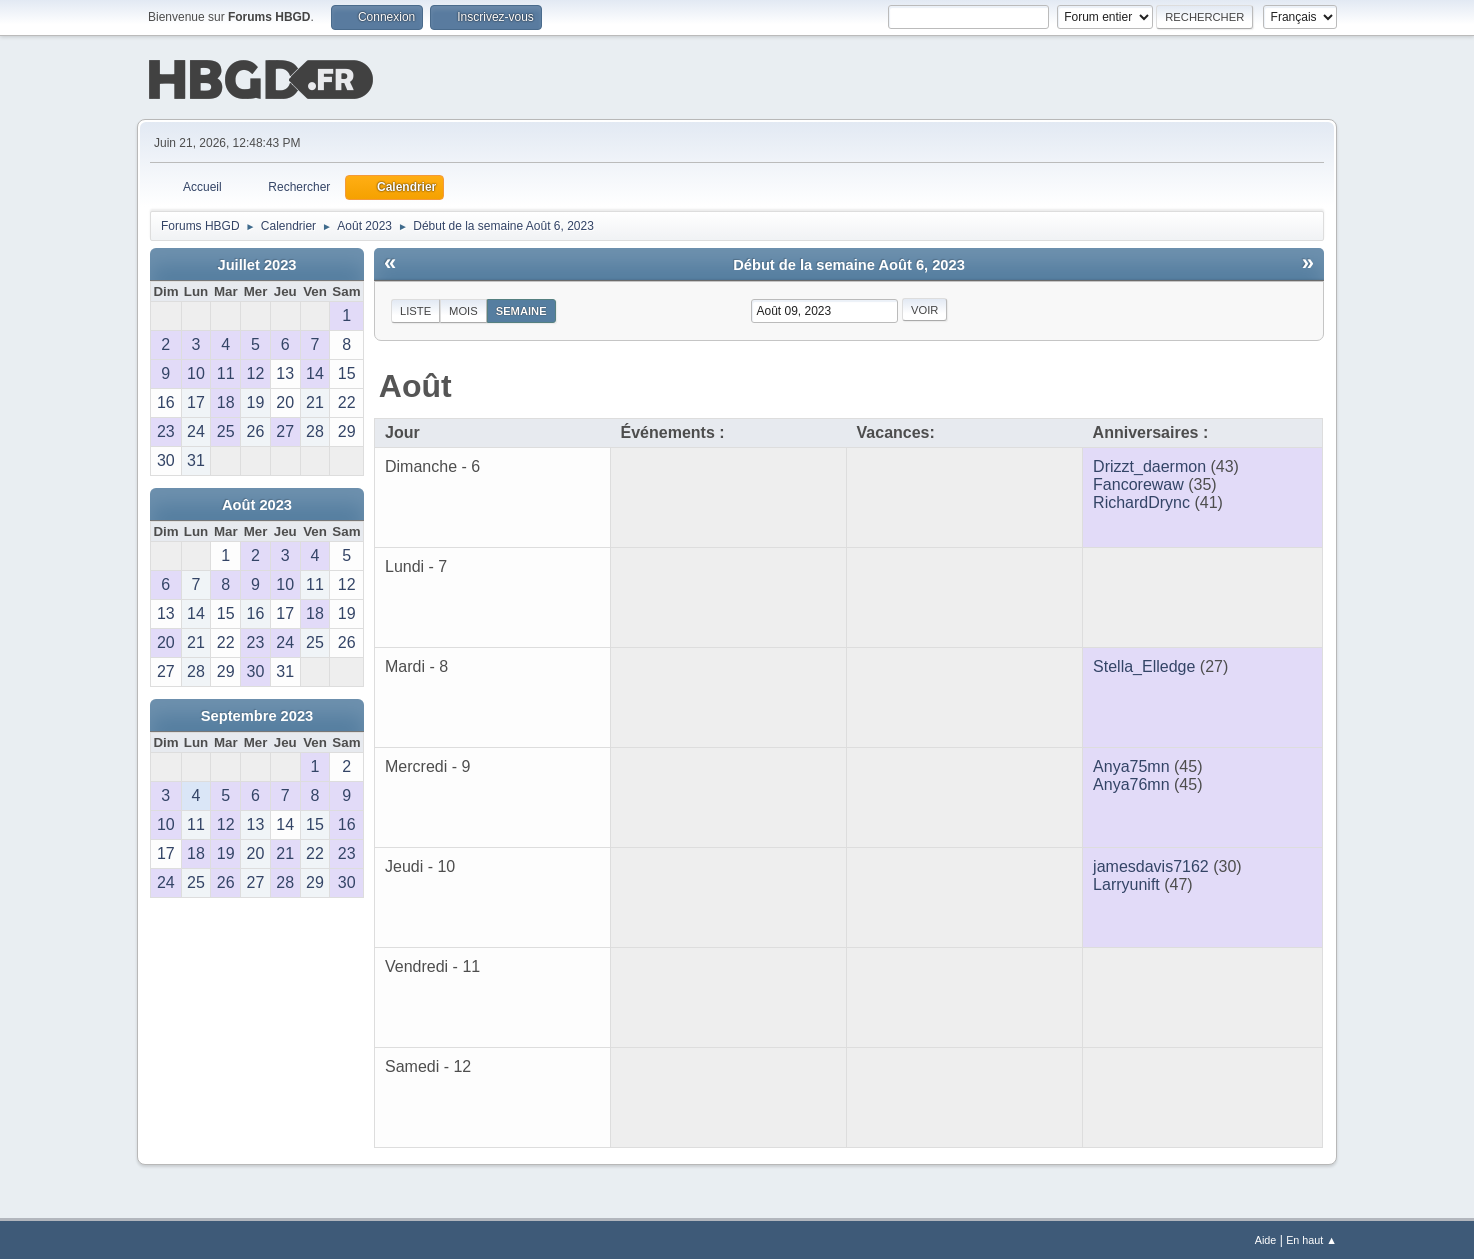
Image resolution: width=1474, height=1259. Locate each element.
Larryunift (1126, 882)
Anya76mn (1131, 782)
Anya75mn (1131, 764)
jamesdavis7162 (1151, 864)
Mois (463, 309)
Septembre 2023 (257, 714)
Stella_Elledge (1144, 664)
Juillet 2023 (256, 263)
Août (415, 384)
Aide (1266, 1238)
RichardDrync (1141, 500)
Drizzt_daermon (1149, 464)
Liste (415, 309)
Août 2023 (257, 503)
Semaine (521, 309)
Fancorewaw (1138, 482)
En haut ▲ (1311, 1238)
